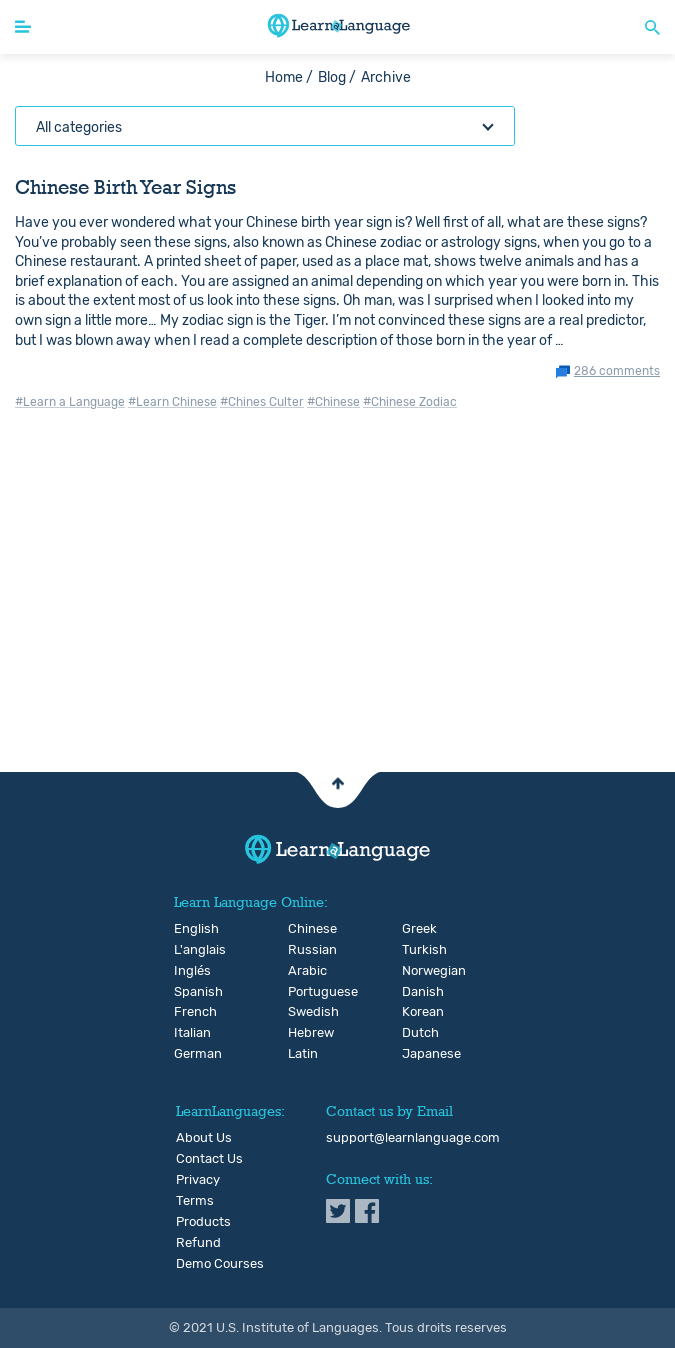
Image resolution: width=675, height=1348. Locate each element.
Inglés (190, 971)
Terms (195, 1201)
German (190, 1054)
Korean (418, 1012)
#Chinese (333, 402)
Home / (289, 77)
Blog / (337, 77)
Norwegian (418, 971)
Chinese (304, 929)
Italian (190, 1033)
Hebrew (304, 1033)
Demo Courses (220, 1264)
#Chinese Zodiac (410, 402)
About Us (204, 1138)
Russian (304, 950)
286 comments (617, 371)
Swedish (304, 1012)
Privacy (198, 1180)
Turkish (418, 950)
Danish (418, 992)
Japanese (418, 1054)
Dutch (418, 1033)
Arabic (304, 971)
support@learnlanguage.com (413, 1138)
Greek (418, 929)
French (190, 1012)
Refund (198, 1243)
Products (203, 1222)
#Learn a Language (70, 402)
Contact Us (209, 1159)
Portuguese (304, 992)
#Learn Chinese (172, 402)
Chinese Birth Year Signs (125, 187)
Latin (303, 1054)
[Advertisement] (337, 616)
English (190, 929)
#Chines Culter (262, 402)
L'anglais (190, 950)
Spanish (190, 992)
